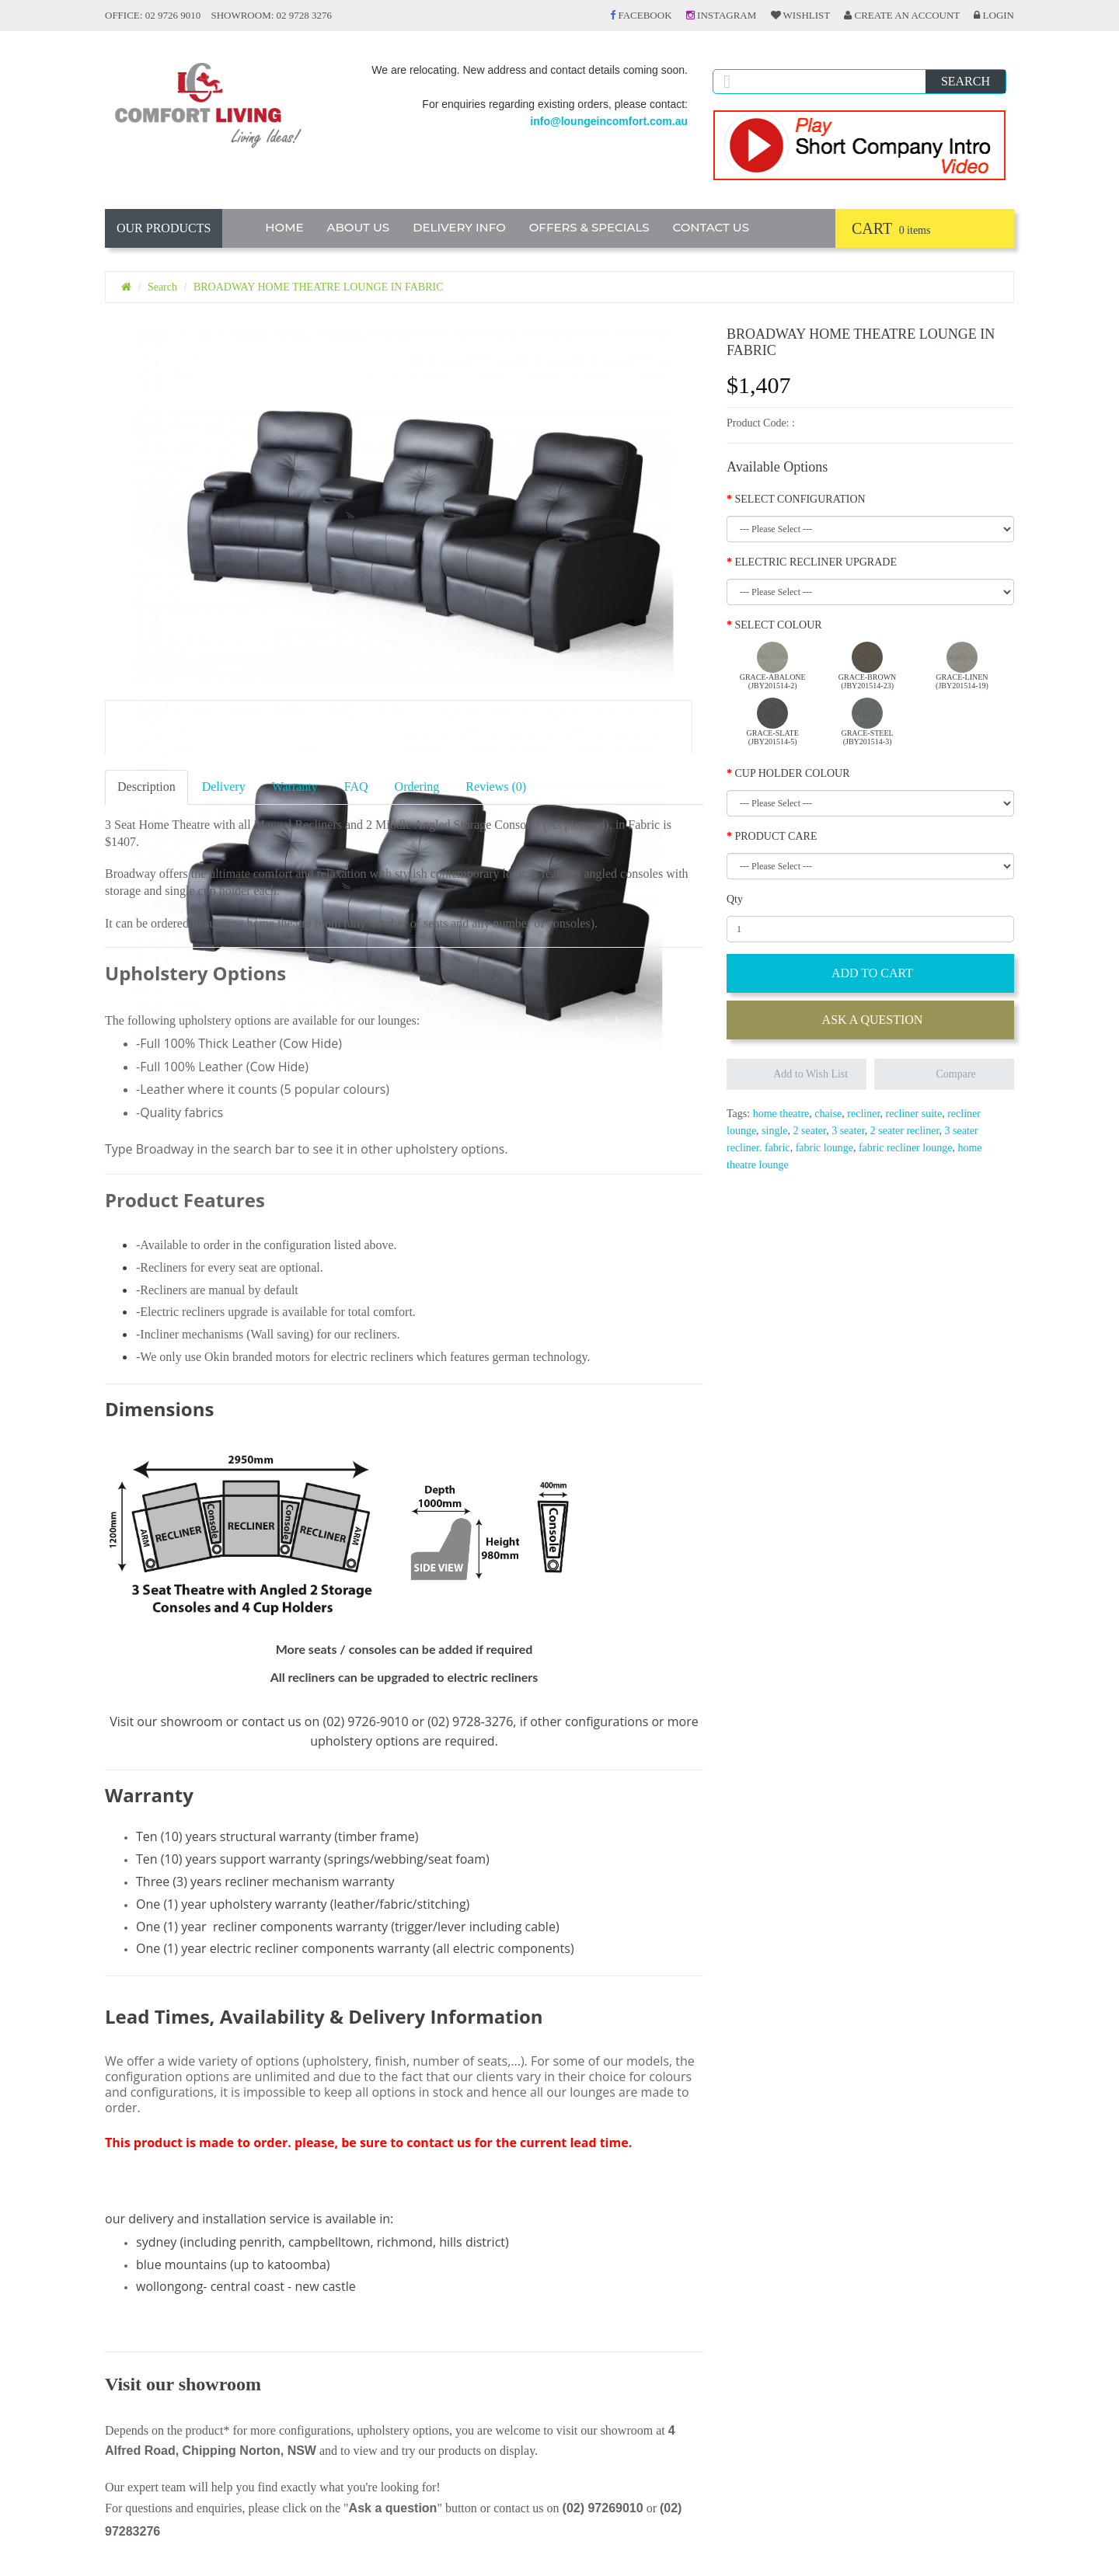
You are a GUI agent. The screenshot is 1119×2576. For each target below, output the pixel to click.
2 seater (810, 1131)
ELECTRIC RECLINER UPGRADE (816, 562)
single (774, 1131)
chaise (828, 1113)
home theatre (781, 1113)
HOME (284, 227)
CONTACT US (711, 227)
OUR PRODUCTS (164, 228)
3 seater (848, 1131)
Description (146, 786)
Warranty (295, 786)
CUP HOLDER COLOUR (792, 773)
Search (162, 287)
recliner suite (914, 1113)
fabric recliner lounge (906, 1148)
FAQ (356, 786)
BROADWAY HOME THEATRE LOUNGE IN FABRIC (318, 287)
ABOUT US (358, 227)
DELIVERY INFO (459, 227)
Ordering (417, 786)
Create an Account (902, 15)
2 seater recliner (904, 1131)
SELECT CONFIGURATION (800, 499)
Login (994, 15)
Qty (735, 899)
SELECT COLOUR (778, 625)
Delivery (224, 786)
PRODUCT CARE (776, 836)
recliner (863, 1113)
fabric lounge (824, 1148)
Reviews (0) (495, 786)
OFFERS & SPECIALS (589, 227)
